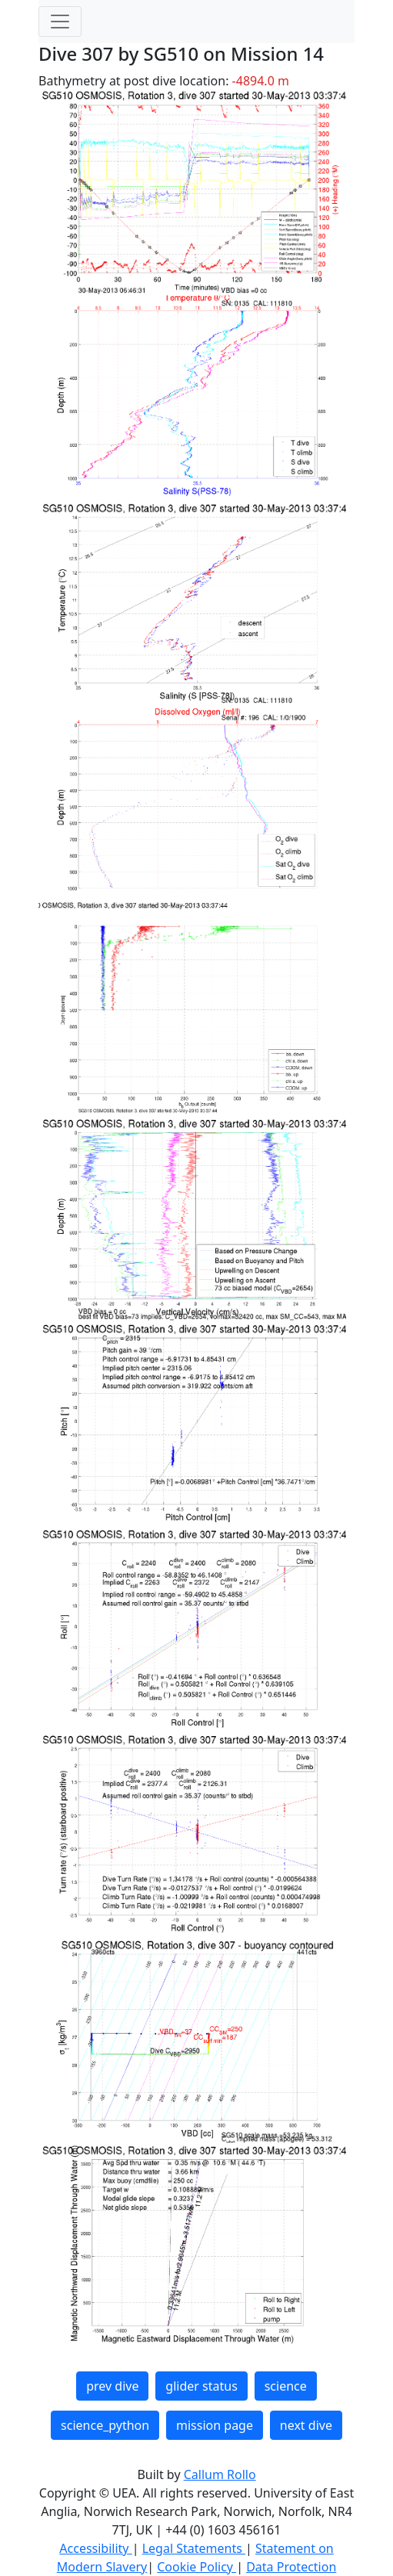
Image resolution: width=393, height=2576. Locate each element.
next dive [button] (306, 2425)
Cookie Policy (196, 2566)
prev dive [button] (112, 2386)
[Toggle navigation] (60, 21)
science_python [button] (105, 2425)
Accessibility (95, 2548)
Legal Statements (193, 2548)
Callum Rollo (220, 2474)
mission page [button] (214, 2425)
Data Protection (291, 2566)
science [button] (286, 2386)
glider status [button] (201, 2386)
